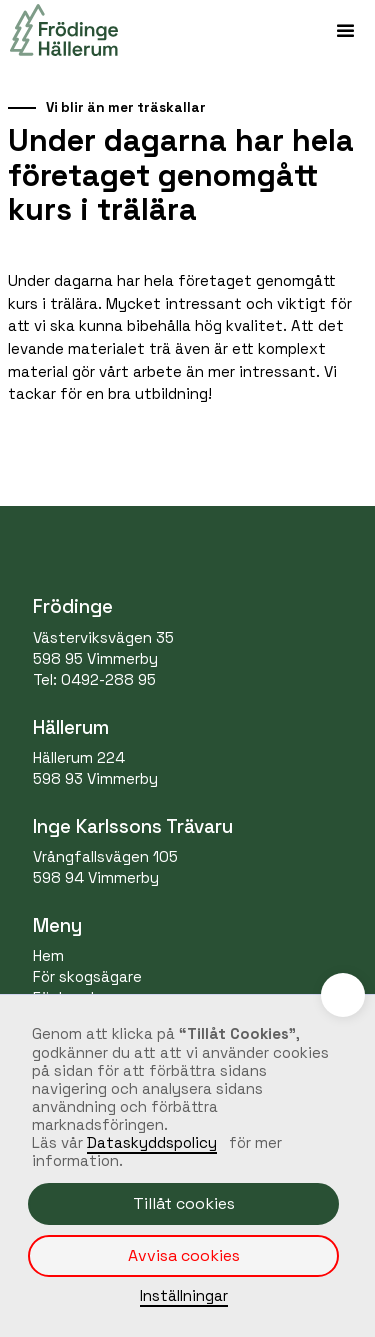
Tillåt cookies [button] (184, 1203)
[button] (344, 30)
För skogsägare (87, 976)
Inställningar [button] (184, 1296)
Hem (48, 955)
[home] (59, 30)
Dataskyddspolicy (152, 1142)
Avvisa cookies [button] (184, 1255)
